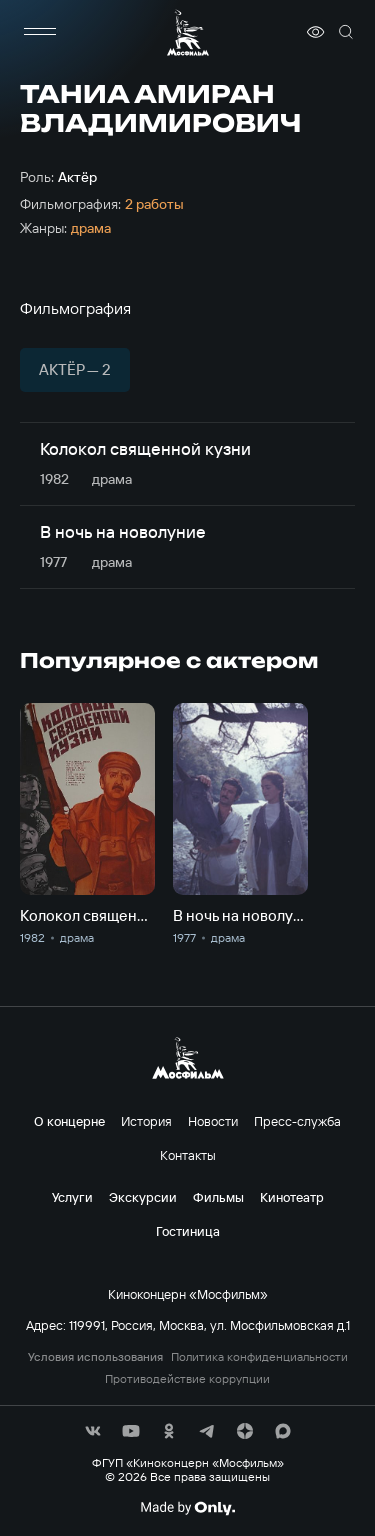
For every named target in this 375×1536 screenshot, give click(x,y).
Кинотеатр (292, 1197)
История (146, 1121)
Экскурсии (143, 1197)
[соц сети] (93, 1431)
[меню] (40, 32)
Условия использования (95, 1357)
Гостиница (188, 1231)
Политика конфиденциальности (259, 1357)
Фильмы (218, 1197)
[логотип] (188, 32)
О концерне (69, 1121)
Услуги (72, 1197)
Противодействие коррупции (187, 1379)
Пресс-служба (297, 1121)
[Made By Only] (187, 1508)
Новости (213, 1121)
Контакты (188, 1155)
